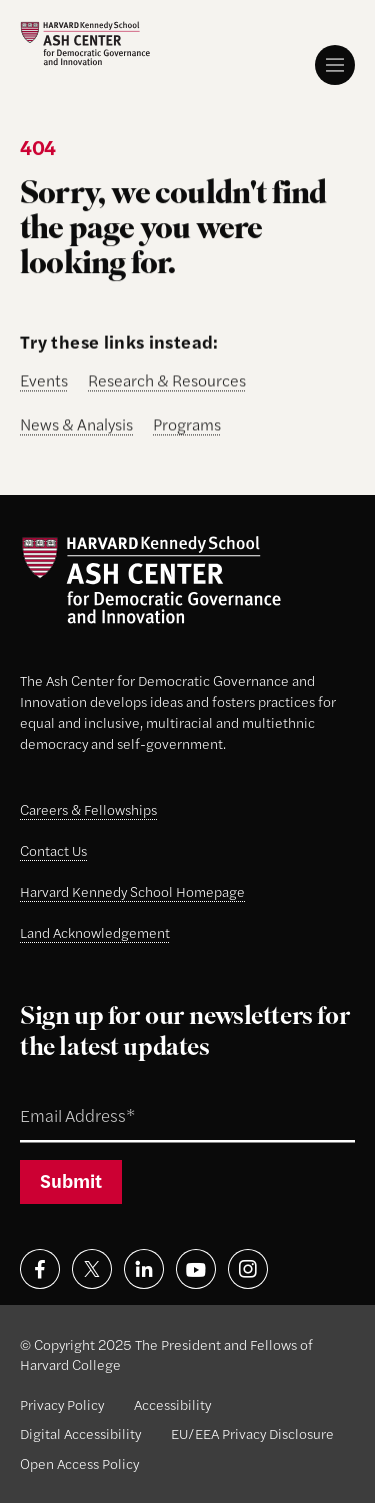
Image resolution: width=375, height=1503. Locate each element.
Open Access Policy (79, 1463)
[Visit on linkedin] (144, 1269)
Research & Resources (167, 381)
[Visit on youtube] (196, 1269)
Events (44, 381)
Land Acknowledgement (95, 932)
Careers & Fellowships (88, 809)
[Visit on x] (92, 1269)
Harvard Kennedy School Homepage (132, 891)
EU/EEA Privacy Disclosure (252, 1433)
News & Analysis (76, 425)
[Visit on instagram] (248, 1269)
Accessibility (172, 1404)
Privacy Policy (62, 1404)
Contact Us (53, 850)
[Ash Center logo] (85, 43)
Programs (187, 425)
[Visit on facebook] (40, 1269)
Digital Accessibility (80, 1433)
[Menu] (335, 65)
